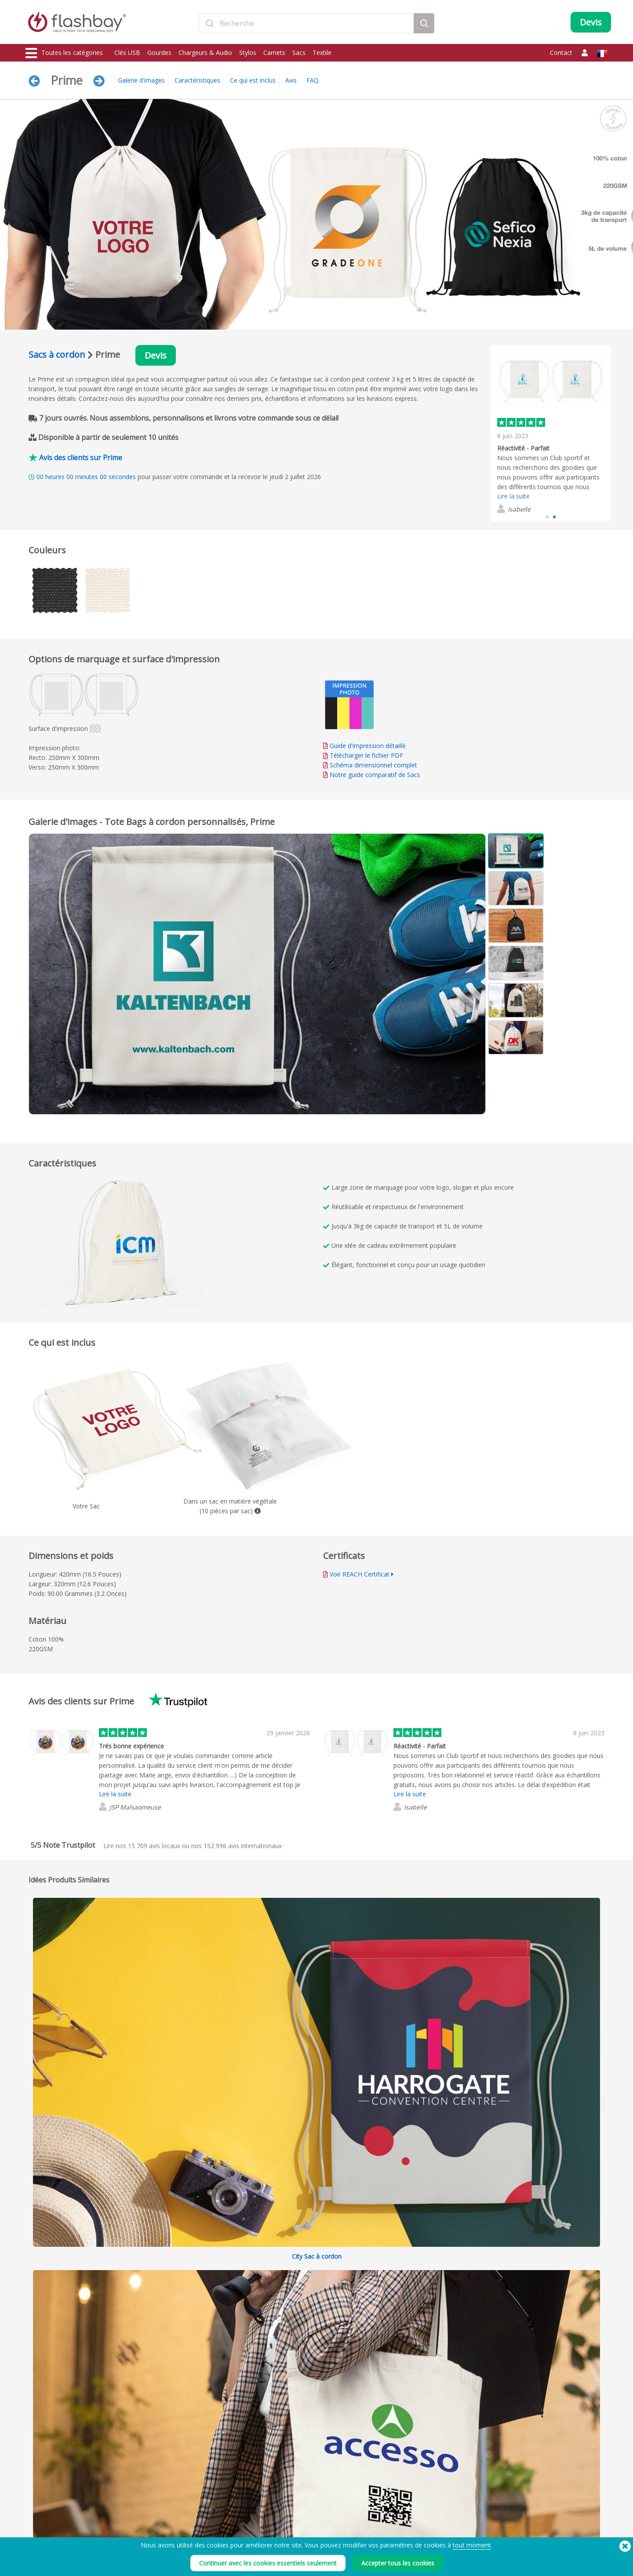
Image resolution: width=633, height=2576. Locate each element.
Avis (291, 80)
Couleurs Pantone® (168, 2520)
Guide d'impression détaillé (368, 745)
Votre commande (284, 2510)
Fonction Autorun (165, 2529)
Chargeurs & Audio (205, 52)
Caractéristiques (197, 80)
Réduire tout (586, 2019)
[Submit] (209, 23)
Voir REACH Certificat (359, 1574)
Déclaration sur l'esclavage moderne (425, 2529)
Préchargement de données (179, 2510)
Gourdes (159, 52)
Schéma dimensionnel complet (373, 765)
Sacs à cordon (57, 354)
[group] (550, 433)
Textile (322, 52)
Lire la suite (513, 496)
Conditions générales (406, 2510)
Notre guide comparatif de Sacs (375, 774)
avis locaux (154, 1846)
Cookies (390, 2520)
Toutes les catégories (64, 53)
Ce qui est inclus (253, 80)
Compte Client (280, 2520)
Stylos (247, 52)
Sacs (299, 52)
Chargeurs (39, 2529)
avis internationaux (243, 1846)
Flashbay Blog (519, 2510)
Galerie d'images (141, 80)
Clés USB (127, 52)
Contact (561, 52)
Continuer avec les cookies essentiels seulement (268, 2563)
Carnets (274, 52)
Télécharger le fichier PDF (363, 755)
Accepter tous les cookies (397, 2563)
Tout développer (529, 2020)
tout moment (472, 2545)
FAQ (312, 80)
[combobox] (306, 23)
